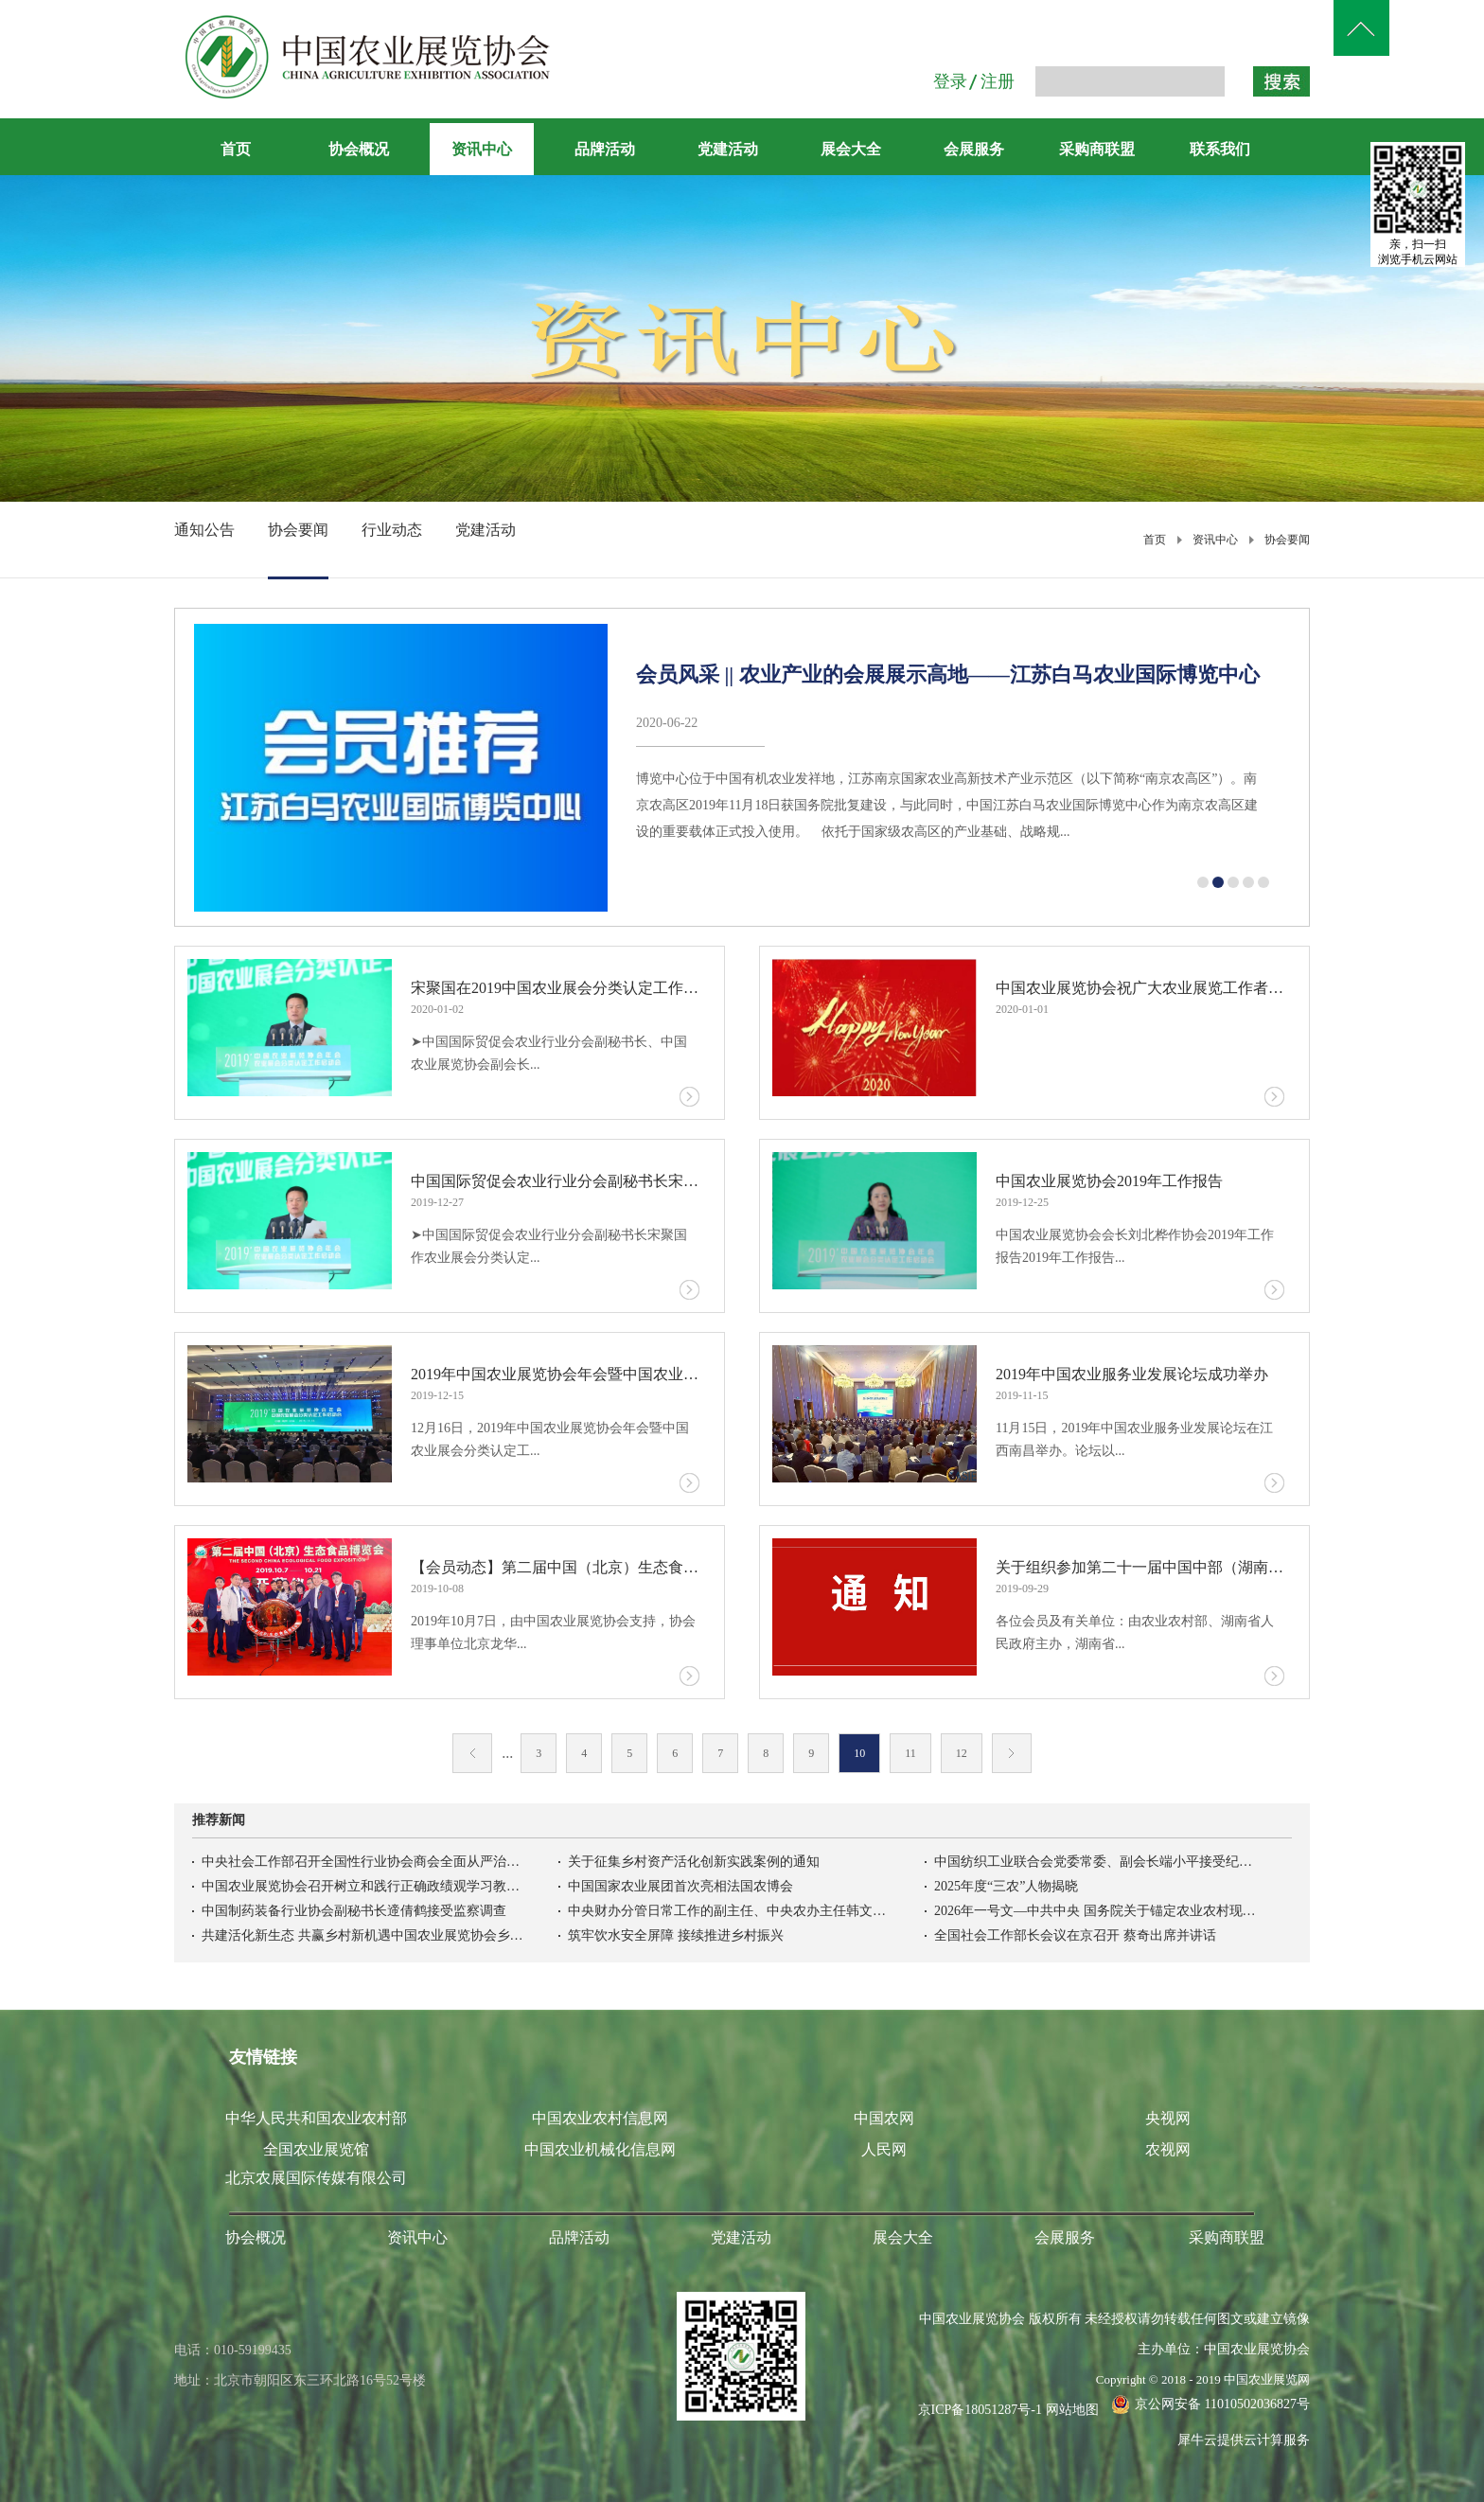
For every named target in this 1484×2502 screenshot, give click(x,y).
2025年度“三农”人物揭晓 (1006, 1886)
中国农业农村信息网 (600, 2118)
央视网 (1168, 2118)
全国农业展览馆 (316, 2149)
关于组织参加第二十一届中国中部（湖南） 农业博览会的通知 (1140, 1567)
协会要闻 (1287, 539)
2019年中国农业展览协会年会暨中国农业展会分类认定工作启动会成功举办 (555, 1374)
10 (859, 1753)
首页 (236, 149)
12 (961, 1753)
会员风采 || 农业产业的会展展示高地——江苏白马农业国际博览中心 (948, 674)
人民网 (884, 2149)
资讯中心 (1215, 539)
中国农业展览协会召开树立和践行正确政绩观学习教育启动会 (362, 1886)
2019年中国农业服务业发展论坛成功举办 (1132, 1374)
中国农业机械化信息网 (600, 2149)
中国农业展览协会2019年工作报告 (1109, 1181)
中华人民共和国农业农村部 (316, 2118)
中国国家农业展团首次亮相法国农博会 (680, 1886)
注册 (997, 81)
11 (910, 1753)
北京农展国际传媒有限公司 (316, 2178)
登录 (950, 81)
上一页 (472, 1753)
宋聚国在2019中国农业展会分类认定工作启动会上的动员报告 (555, 988)
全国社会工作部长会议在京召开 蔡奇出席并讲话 (1075, 1935)
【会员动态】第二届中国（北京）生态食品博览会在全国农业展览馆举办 (555, 1567)
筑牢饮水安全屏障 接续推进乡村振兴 (676, 1935)
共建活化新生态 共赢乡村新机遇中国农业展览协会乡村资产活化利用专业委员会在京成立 (362, 1935)
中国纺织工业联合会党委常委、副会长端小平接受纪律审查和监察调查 (1095, 1861)
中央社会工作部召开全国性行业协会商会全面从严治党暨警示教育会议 (362, 1861)
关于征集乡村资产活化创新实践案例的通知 (694, 1861)
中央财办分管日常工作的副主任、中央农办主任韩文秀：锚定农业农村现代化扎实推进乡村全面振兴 (729, 1911)
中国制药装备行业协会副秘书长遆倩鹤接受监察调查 (354, 1911)
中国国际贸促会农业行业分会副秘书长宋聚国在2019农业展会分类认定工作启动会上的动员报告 (555, 1181)
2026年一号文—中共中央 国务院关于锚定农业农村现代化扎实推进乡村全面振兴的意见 (1095, 1911)
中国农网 (884, 2118)
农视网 (1168, 2149)
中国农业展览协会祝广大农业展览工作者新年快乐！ (1140, 988)
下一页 (1012, 1753)
